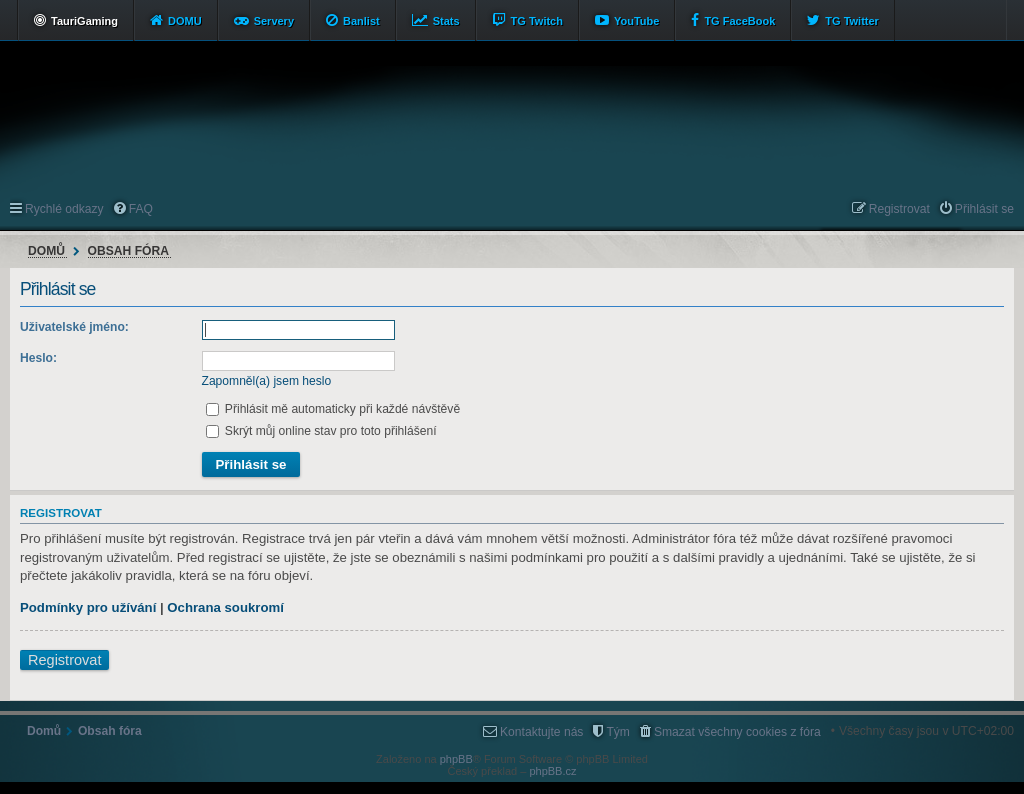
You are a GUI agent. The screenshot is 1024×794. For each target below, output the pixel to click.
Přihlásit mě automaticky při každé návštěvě (333, 409)
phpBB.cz (552, 771)
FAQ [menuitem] (141, 209)
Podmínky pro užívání (88, 607)
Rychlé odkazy (64, 209)
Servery (274, 21)
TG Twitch (537, 21)
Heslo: (38, 358)
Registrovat (64, 660)
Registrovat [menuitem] (899, 209)
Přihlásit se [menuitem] (984, 209)
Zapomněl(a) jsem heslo (267, 381)
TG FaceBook (739, 21)
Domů (46, 251)
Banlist (361, 21)
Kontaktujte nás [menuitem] (541, 732)
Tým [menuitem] (618, 732)
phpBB (456, 759)
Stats (446, 21)
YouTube (636, 21)
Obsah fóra (128, 251)
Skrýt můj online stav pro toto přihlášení (321, 431)
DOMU (185, 21)
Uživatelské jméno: (74, 327)
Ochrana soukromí (225, 607)
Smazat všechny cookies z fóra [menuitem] (737, 732)
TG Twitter (852, 21)
